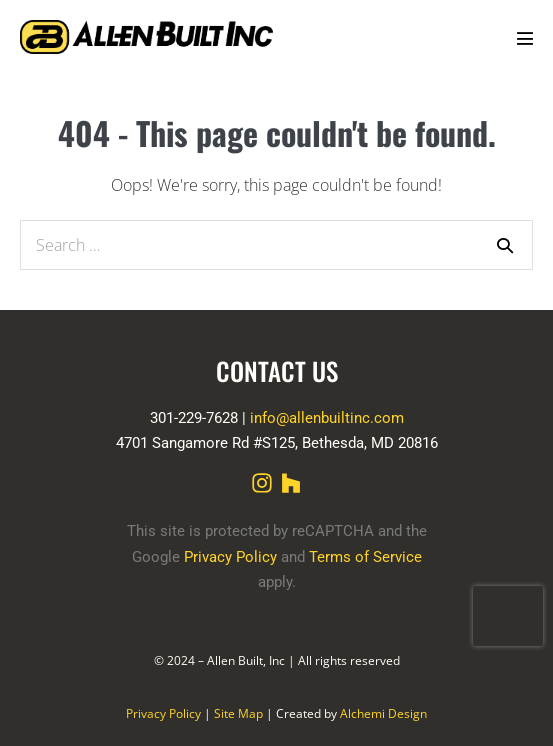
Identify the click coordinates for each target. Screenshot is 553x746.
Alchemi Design (383, 713)
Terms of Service (365, 557)
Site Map (238, 713)
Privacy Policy (230, 557)
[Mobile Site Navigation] (525, 38)
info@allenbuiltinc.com (327, 418)
